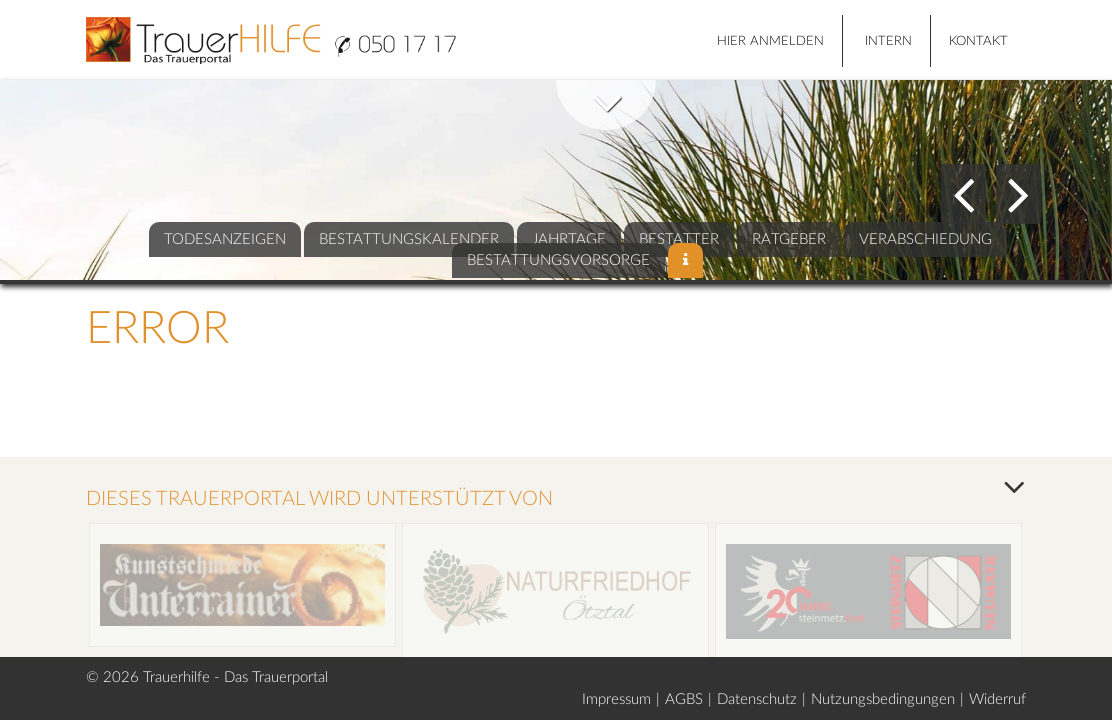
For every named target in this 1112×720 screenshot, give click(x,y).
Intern (888, 41)
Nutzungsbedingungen (883, 699)
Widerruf (997, 699)
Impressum (616, 699)
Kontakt (978, 41)
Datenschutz (757, 699)
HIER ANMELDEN (770, 41)
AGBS (684, 699)
